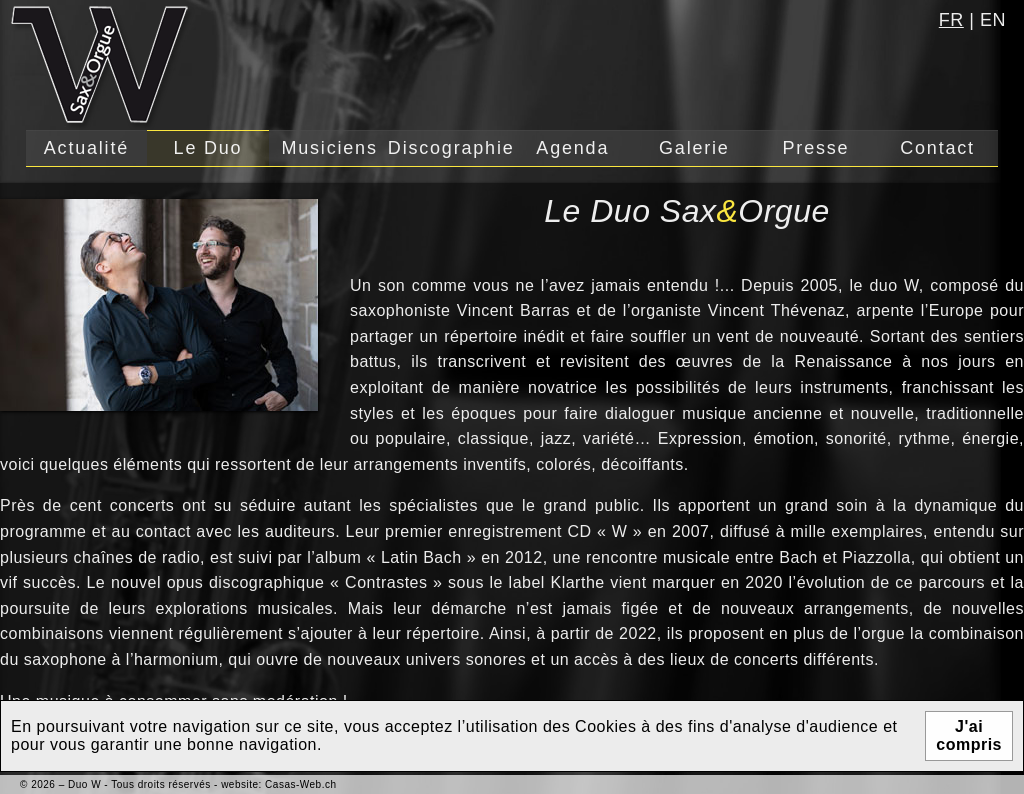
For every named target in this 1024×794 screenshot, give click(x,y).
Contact (937, 148)
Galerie (694, 148)
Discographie (451, 148)
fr (951, 20)
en (993, 20)
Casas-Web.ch (300, 784)
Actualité (86, 148)
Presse (816, 148)
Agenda (572, 148)
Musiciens (329, 148)
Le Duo (208, 148)
